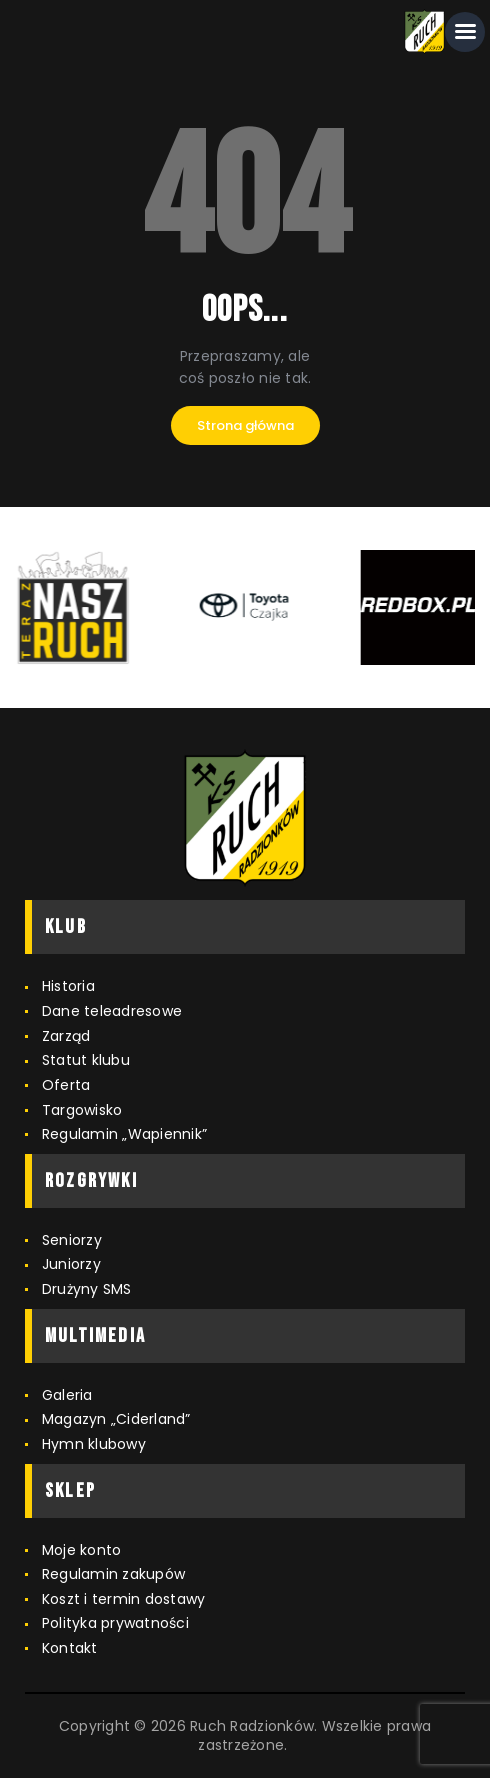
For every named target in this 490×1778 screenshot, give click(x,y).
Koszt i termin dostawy (124, 1599)
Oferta (66, 1085)
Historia (68, 986)
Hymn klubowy (94, 1444)
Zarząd (66, 1036)
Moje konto (82, 1550)
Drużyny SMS (87, 1289)
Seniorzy (72, 1240)
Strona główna (245, 425)
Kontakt (70, 1648)
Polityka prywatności (115, 1623)
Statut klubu (86, 1060)
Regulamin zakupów (113, 1574)
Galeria (67, 1395)
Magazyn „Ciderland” (116, 1419)
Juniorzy (71, 1264)
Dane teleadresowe (112, 1011)
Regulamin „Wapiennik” (124, 1134)
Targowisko (82, 1110)
